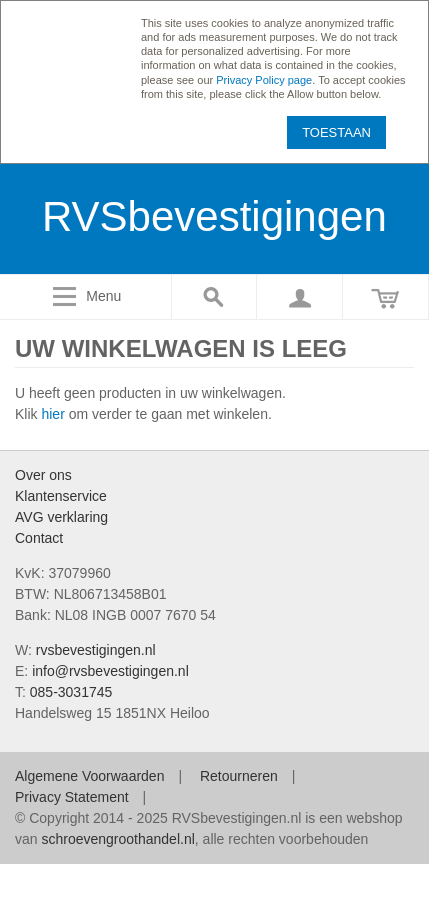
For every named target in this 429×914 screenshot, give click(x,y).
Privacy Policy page (264, 80)
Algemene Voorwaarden (89, 776)
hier (52, 414)
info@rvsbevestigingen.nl (110, 671)
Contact (39, 538)
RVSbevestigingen (214, 216)
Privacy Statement (72, 797)
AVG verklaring (61, 517)
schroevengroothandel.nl (117, 839)
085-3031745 (71, 692)
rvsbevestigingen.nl (96, 650)
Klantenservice (61, 496)
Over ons (43, 475)
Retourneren (239, 776)
